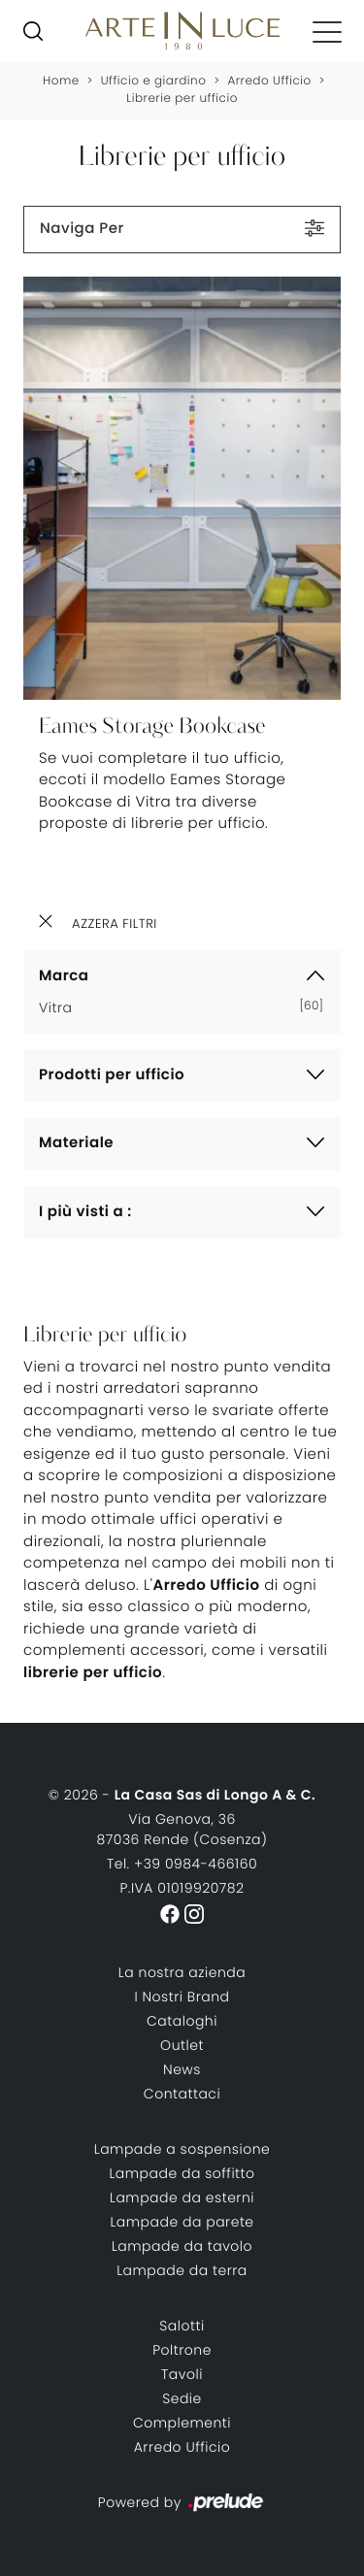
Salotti (181, 2325)
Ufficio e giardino (154, 81)
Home (61, 81)
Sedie (182, 2398)
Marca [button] (63, 976)
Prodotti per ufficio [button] (111, 1075)
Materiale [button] (76, 1143)
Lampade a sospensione (182, 2149)
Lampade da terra (182, 2270)
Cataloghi (182, 2021)
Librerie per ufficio (182, 98)
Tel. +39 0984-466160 (182, 1863)
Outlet (182, 2045)
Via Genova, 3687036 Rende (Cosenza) (182, 1829)
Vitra (63, 1007)
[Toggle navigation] (327, 31)
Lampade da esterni (182, 2197)
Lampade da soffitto (181, 2173)
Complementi (182, 2422)
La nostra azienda (182, 1972)
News (182, 2069)
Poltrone (182, 2350)
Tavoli (182, 2374)
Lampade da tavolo (182, 2246)
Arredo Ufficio (269, 81)
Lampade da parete (181, 2221)
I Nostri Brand (181, 1996)
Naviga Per (182, 228)
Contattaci (182, 2093)
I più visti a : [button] (85, 1212)
